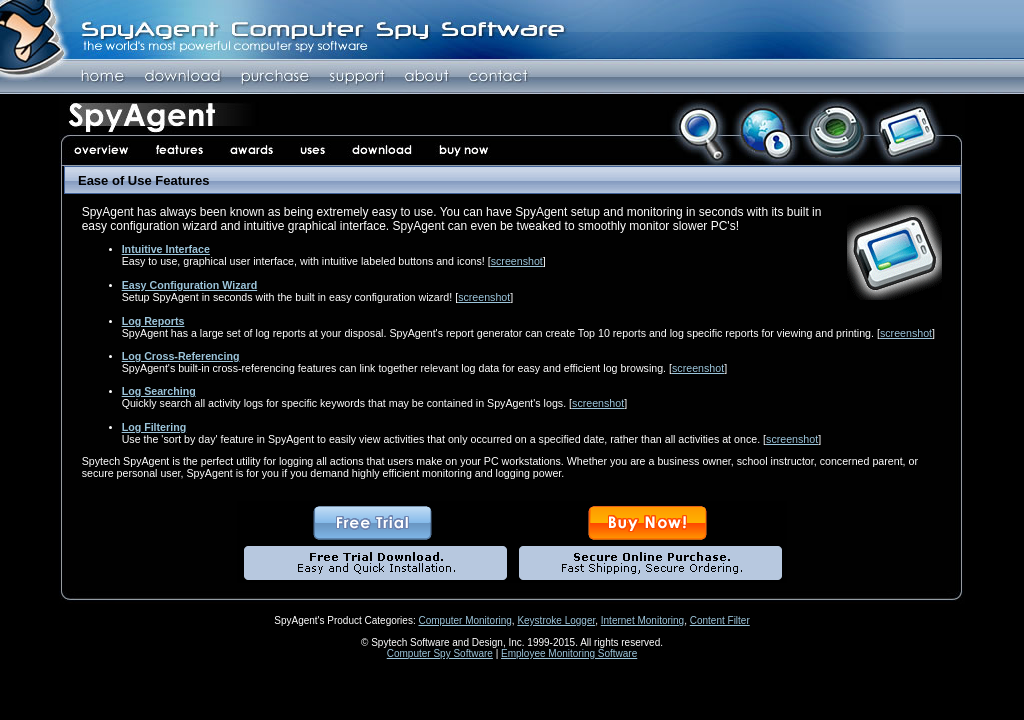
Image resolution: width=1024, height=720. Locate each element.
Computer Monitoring (464, 620)
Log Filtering (154, 427)
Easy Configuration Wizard (190, 285)
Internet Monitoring (642, 620)
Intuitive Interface (166, 249)
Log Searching (159, 391)
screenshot (517, 261)
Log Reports (153, 321)
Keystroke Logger (556, 620)
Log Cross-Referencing (181, 356)
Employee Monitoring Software (569, 653)
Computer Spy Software (440, 653)
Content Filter (720, 620)
